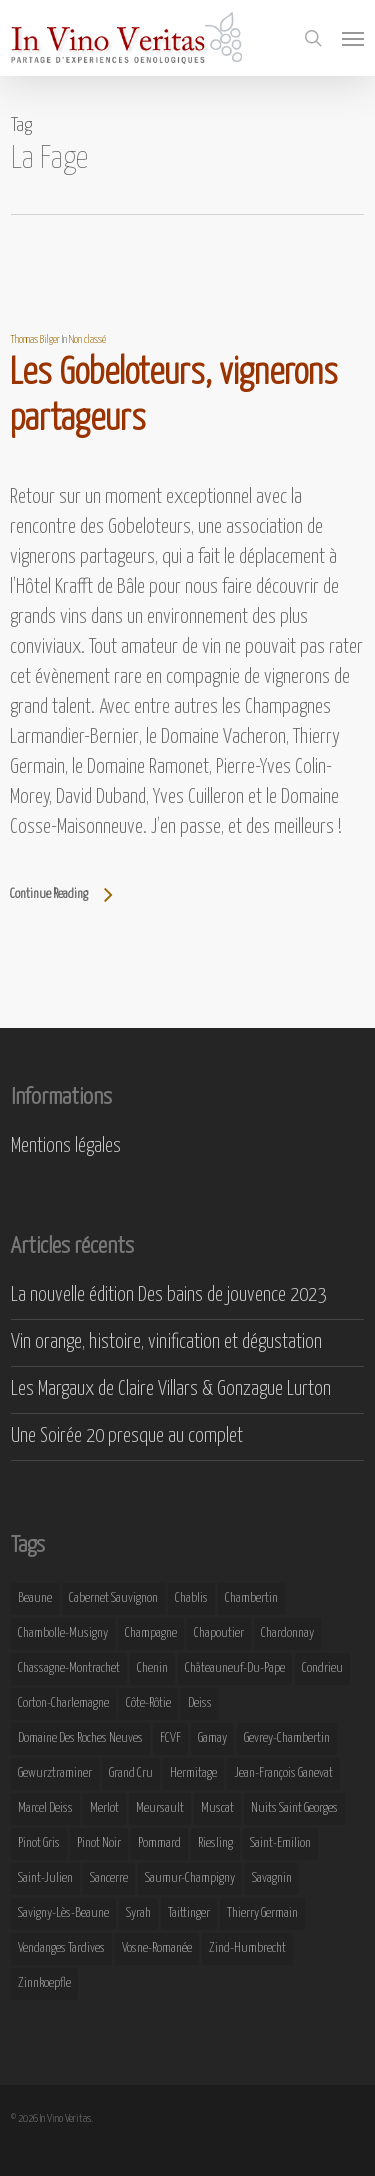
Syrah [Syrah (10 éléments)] (138, 1913)
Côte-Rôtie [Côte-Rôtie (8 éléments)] (148, 1703)
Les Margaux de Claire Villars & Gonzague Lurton (171, 1389)
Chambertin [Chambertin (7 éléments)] (251, 1598)
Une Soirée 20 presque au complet (127, 1436)
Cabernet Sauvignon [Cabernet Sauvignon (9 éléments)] (113, 1598)
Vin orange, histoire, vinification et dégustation (166, 1342)
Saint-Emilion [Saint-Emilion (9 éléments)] (280, 1843)
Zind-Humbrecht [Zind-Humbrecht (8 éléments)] (247, 1948)
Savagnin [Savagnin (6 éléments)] (272, 1878)
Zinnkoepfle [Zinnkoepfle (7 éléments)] (44, 1983)
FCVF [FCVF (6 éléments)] (170, 1738)
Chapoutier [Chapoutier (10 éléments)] (219, 1633)
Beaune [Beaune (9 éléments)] (35, 1598)
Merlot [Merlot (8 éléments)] (104, 1808)
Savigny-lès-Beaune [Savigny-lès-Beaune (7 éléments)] (63, 1913)
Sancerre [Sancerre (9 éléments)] (109, 1878)
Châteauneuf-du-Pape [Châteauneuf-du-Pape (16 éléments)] (235, 1668)
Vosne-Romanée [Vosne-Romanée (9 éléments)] (157, 1948)
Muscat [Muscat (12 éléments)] (217, 1808)
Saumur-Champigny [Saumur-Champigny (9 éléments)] (190, 1878)
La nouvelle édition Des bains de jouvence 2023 (168, 1295)
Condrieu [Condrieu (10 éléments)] (322, 1668)
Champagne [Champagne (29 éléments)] (151, 1633)
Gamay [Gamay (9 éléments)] (212, 1738)
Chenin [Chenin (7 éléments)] (152, 1668)
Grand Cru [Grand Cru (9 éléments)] (131, 1773)
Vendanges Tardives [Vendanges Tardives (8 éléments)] (61, 1948)
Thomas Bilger (35, 339)
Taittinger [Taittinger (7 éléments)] (189, 1913)
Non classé (87, 339)
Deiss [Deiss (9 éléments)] (200, 1703)
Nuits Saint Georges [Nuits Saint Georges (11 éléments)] (294, 1808)
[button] (353, 38)
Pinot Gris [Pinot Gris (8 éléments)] (39, 1843)
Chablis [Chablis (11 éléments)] (191, 1598)
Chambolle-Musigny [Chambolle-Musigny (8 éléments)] (63, 1633)
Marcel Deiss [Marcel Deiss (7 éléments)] (45, 1808)
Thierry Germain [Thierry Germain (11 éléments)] (262, 1913)
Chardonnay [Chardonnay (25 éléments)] (287, 1633)
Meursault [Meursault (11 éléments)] (160, 1808)
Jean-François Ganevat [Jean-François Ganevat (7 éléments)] (283, 1773)
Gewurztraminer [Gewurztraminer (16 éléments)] (55, 1773)
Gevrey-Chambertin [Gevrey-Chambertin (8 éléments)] (287, 1738)
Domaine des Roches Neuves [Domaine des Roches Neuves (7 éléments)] (80, 1738)
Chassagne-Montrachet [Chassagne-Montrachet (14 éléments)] (69, 1668)
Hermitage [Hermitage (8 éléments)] (193, 1773)
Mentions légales (66, 1146)
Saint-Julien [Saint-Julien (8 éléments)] (45, 1878)
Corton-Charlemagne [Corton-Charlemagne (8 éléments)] (63, 1703)
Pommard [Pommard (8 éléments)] (159, 1843)
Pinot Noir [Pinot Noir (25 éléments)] (99, 1843)
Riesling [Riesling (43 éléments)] (215, 1843)
